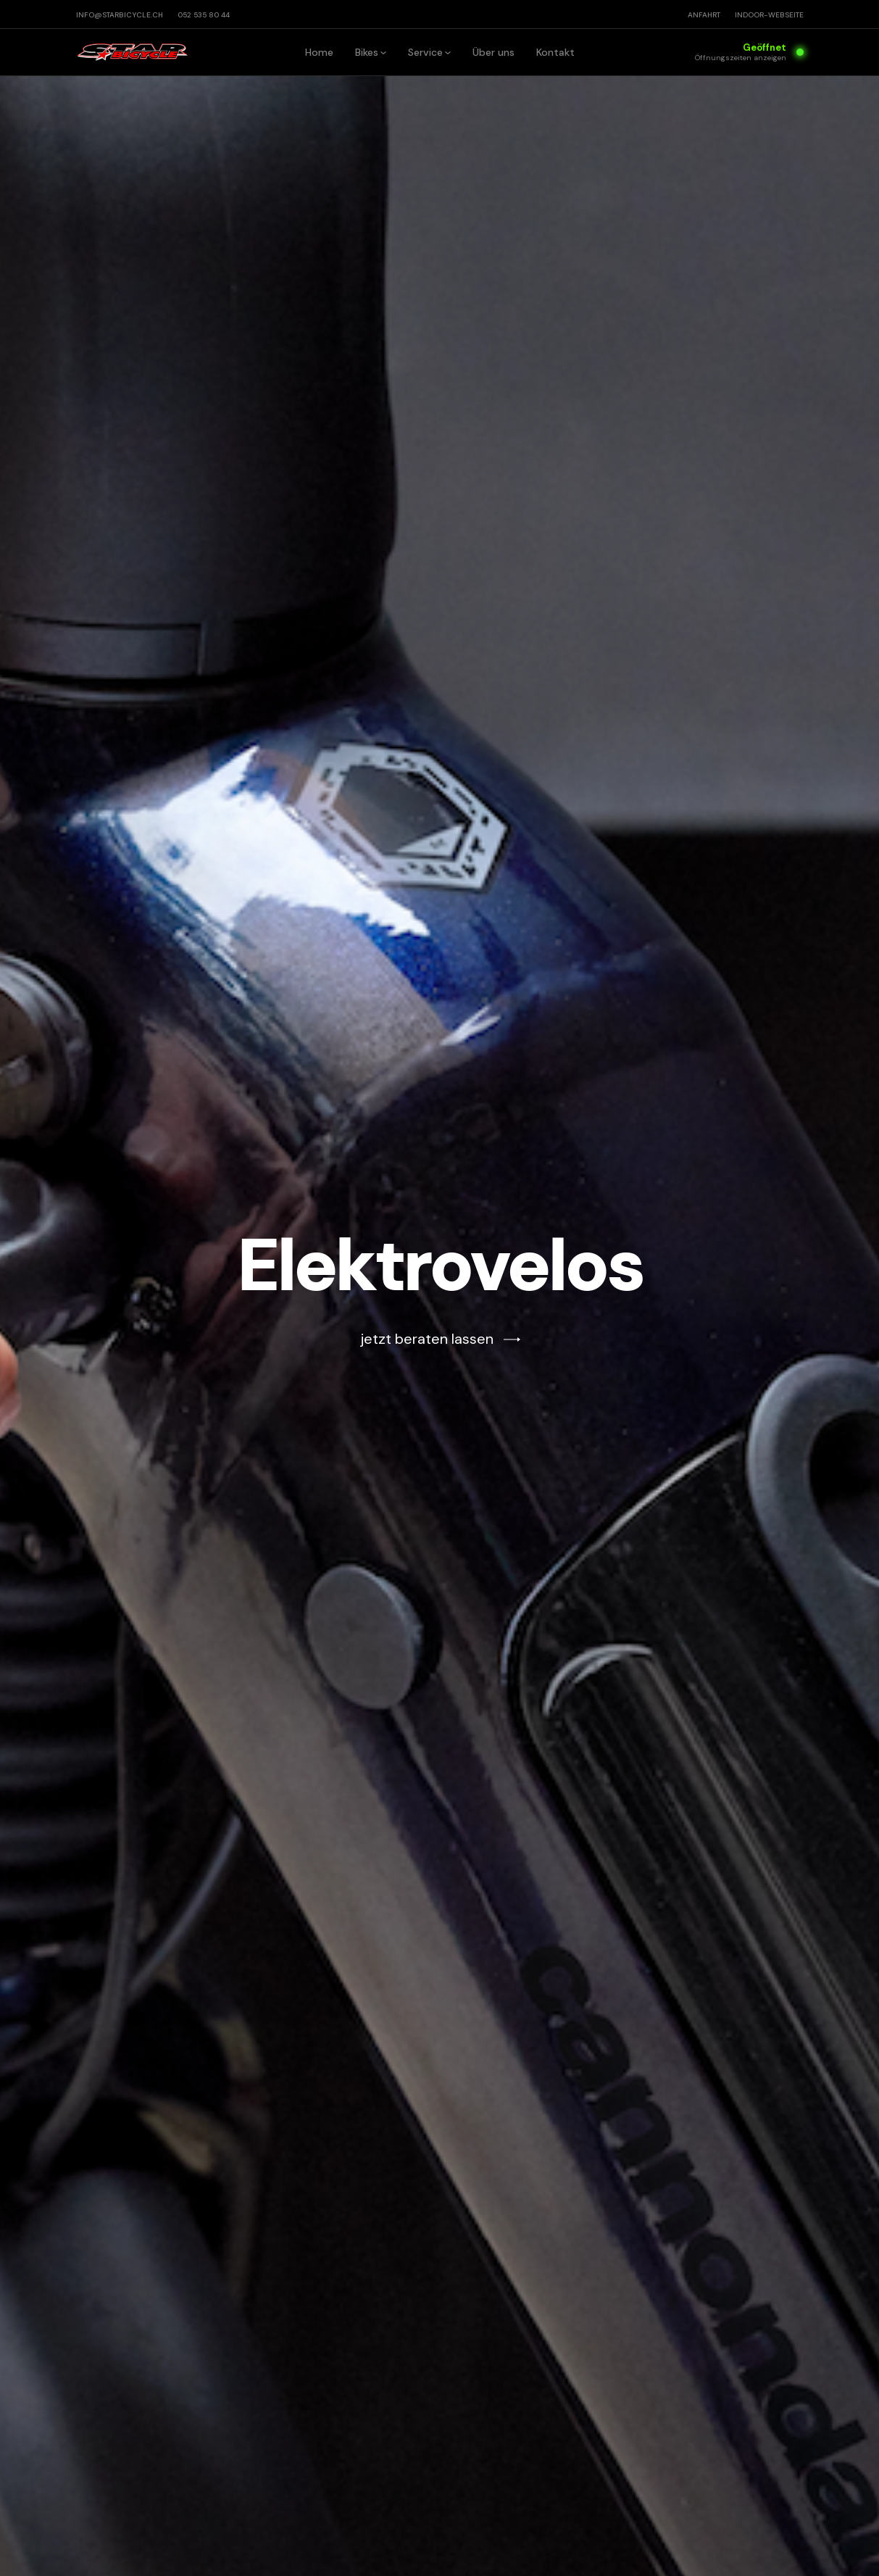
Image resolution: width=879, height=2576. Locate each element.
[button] (370, 52)
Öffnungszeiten (740, 57)
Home (319, 52)
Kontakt (555, 52)
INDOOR (769, 15)
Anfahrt (704, 15)
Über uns (493, 52)
